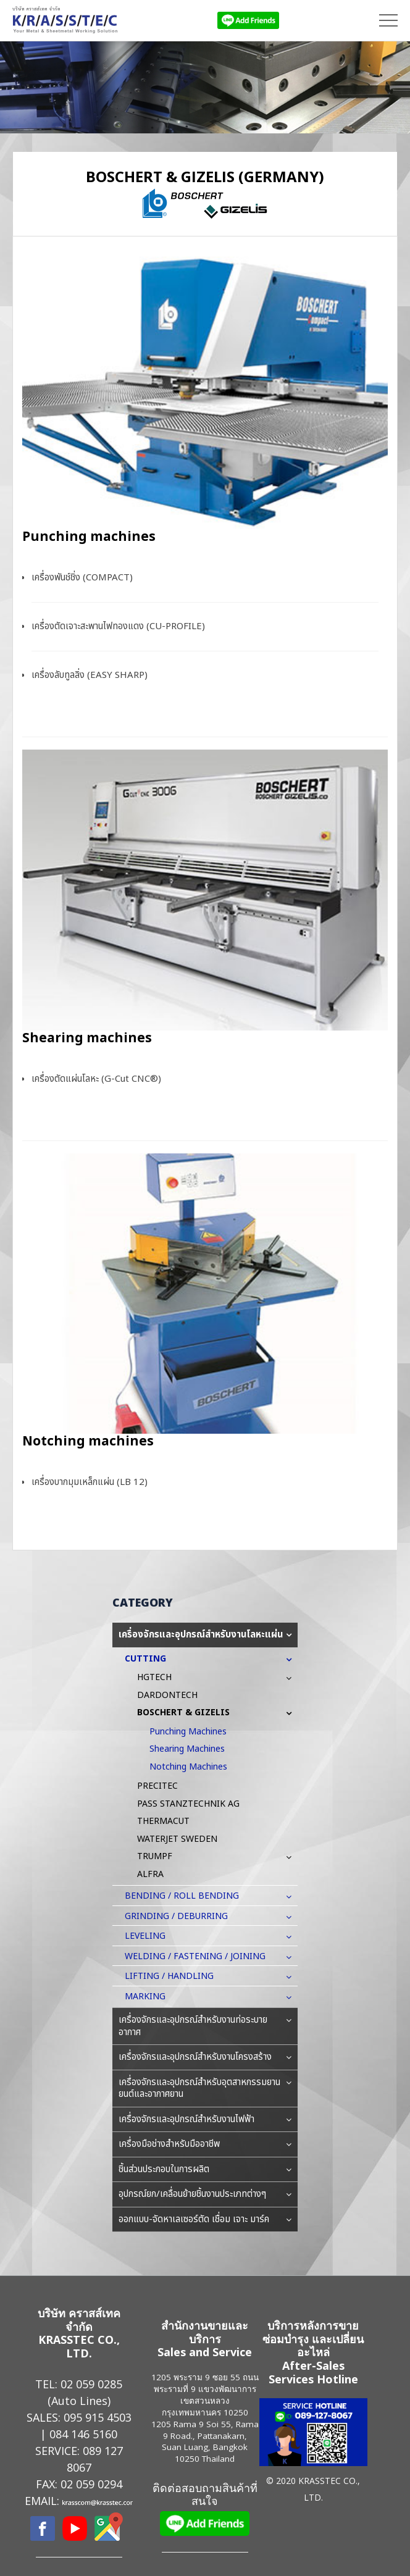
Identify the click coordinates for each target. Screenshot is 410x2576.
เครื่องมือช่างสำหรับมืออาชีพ (205, 2144)
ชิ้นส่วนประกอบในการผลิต (205, 2169)
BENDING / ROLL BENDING (188, 1895)
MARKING (151, 1996)
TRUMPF (161, 1856)
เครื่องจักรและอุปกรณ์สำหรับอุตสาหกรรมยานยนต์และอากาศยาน (205, 2088)
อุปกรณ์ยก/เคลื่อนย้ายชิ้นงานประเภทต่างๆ (205, 2194)
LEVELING (151, 1936)
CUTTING (151, 1658)
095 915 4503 (98, 2417)
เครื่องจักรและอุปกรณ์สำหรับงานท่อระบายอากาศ (205, 2026)
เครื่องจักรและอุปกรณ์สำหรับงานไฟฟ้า (205, 2119)
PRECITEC (157, 1785)
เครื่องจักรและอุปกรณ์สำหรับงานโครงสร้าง (205, 2057)
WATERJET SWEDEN (177, 1839)
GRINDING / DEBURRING (182, 1916)
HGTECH (160, 1677)
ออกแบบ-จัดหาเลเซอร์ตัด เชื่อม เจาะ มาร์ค (205, 2219)
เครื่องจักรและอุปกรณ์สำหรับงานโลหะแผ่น (205, 1635)
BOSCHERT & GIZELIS (189, 1712)
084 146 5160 (83, 2434)
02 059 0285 (91, 2384)
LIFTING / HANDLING (175, 1976)
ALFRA (150, 1874)
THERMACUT (163, 1821)
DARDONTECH (167, 1695)
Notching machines (88, 1441)
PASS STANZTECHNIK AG (188, 1803)
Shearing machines (87, 1038)
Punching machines (89, 536)
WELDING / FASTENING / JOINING (201, 1956)
